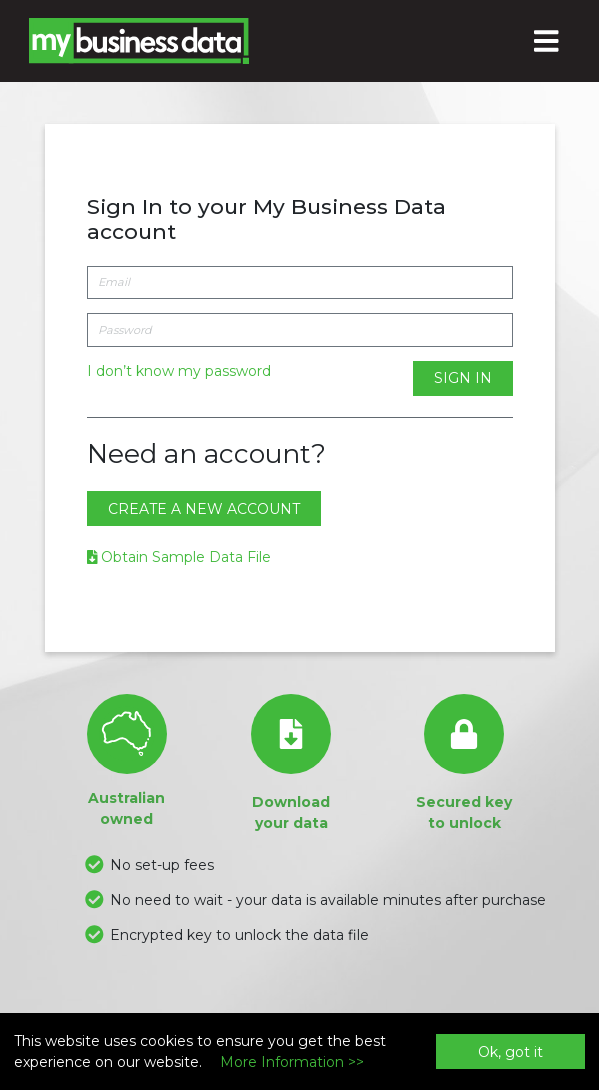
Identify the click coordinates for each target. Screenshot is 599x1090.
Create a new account (204, 509)
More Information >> (292, 1062)
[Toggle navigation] (547, 41)
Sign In (463, 378)
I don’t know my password (179, 371)
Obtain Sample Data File (179, 557)
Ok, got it (510, 1052)
